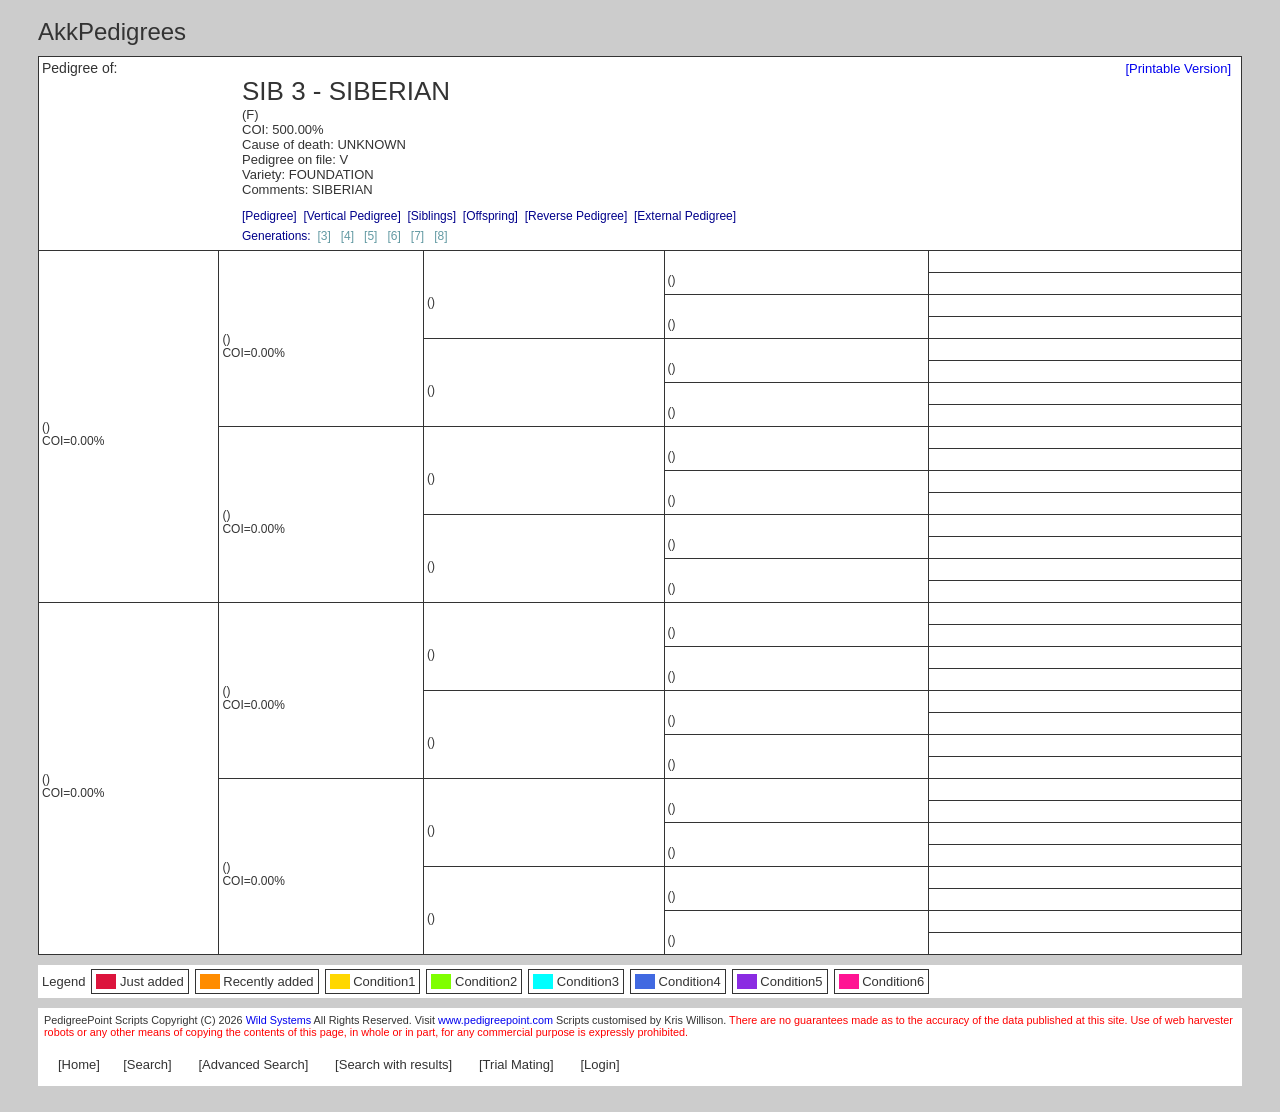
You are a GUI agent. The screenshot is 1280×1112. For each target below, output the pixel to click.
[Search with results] (393, 1064)
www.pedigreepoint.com (495, 1020)
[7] (417, 236)
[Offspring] (490, 216)
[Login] (600, 1064)
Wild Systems (279, 1020)
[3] (323, 236)
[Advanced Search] (253, 1064)
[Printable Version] (1178, 68)
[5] (370, 236)
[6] (393, 236)
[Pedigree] (269, 216)
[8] (440, 236)
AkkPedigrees (112, 31)
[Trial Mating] (516, 1064)
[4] (347, 236)
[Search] (147, 1064)
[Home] (79, 1064)
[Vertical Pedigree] (351, 216)
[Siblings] (431, 216)
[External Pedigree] (685, 216)
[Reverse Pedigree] (576, 216)
